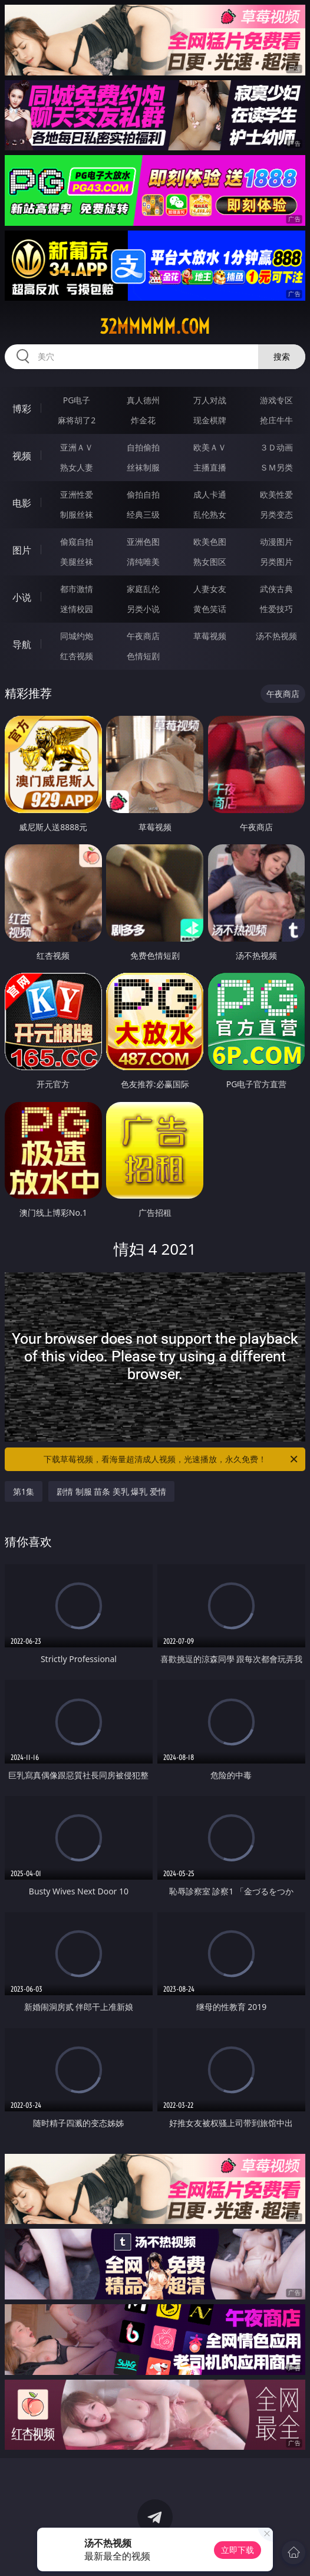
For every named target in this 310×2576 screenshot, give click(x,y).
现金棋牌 (209, 420)
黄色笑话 (209, 608)
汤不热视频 (276, 635)
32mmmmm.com (155, 326)
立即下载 (237, 2549)
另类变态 (276, 514)
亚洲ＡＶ (76, 447)
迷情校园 (76, 608)
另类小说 (143, 608)
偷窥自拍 (76, 541)
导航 (21, 644)
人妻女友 (209, 588)
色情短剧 (143, 656)
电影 (21, 502)
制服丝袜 (76, 514)
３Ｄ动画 (276, 447)
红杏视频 (76, 656)
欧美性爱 (276, 494)
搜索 (281, 356)
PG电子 (77, 400)
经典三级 (143, 514)
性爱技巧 (276, 608)
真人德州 (143, 400)
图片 (21, 550)
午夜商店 (143, 635)
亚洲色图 (143, 541)
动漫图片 (276, 541)
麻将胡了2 (76, 420)
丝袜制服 (143, 467)
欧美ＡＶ (209, 447)
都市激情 (76, 588)
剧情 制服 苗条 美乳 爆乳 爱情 (111, 1491)
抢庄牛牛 (276, 420)
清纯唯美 (143, 561)
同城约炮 (76, 635)
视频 (21, 455)
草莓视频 (209, 635)
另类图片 (276, 561)
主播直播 (209, 467)
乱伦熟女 (209, 514)
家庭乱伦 (143, 588)
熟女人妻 (76, 467)
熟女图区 (209, 561)
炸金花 (143, 420)
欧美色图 (209, 541)
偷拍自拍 (143, 494)
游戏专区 (276, 400)
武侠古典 (276, 588)
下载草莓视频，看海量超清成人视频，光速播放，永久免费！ (171, 1459)
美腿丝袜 (76, 561)
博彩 (21, 408)
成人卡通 (209, 494)
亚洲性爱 (76, 494)
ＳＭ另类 (276, 467)
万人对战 (209, 400)
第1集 (23, 1491)
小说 (21, 597)
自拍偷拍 (143, 447)
